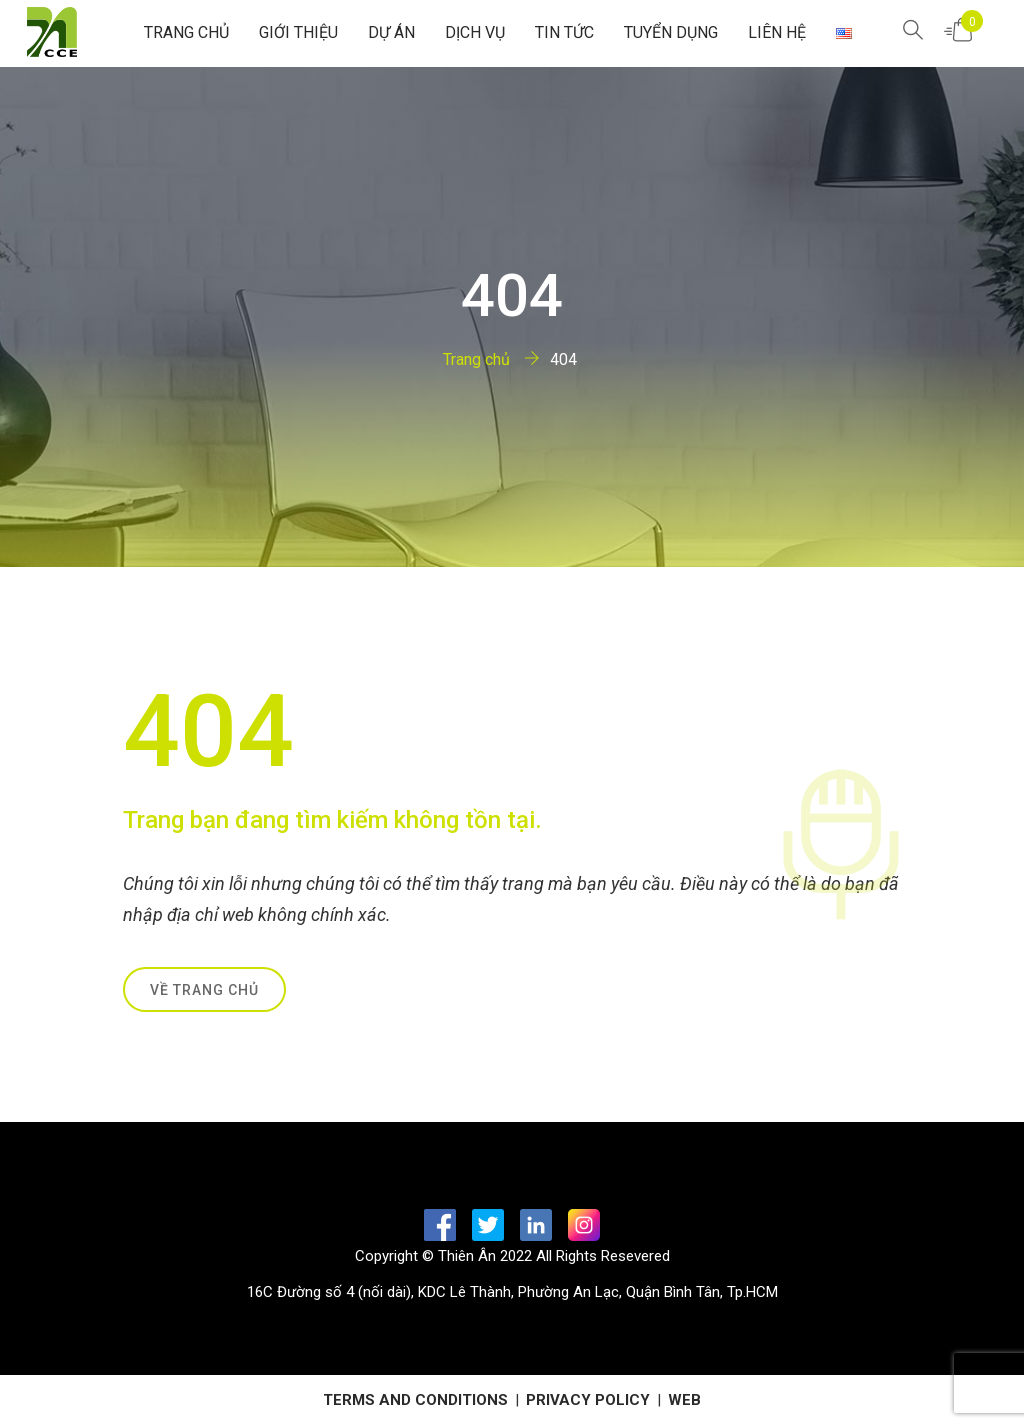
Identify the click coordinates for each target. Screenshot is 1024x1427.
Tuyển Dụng (671, 32)
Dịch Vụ (475, 32)
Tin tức (564, 32)
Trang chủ (186, 32)
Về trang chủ (204, 990)
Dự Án (391, 32)
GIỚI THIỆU (298, 32)
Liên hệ (777, 32)
